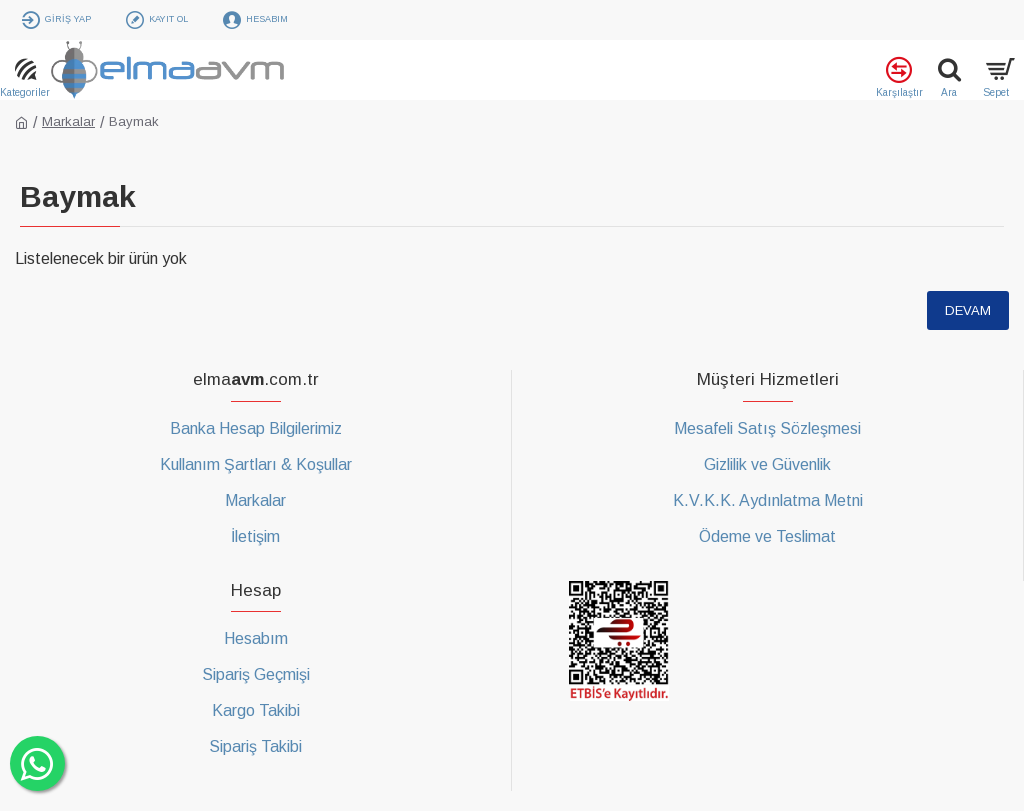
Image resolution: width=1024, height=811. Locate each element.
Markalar (68, 121)
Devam (968, 310)
